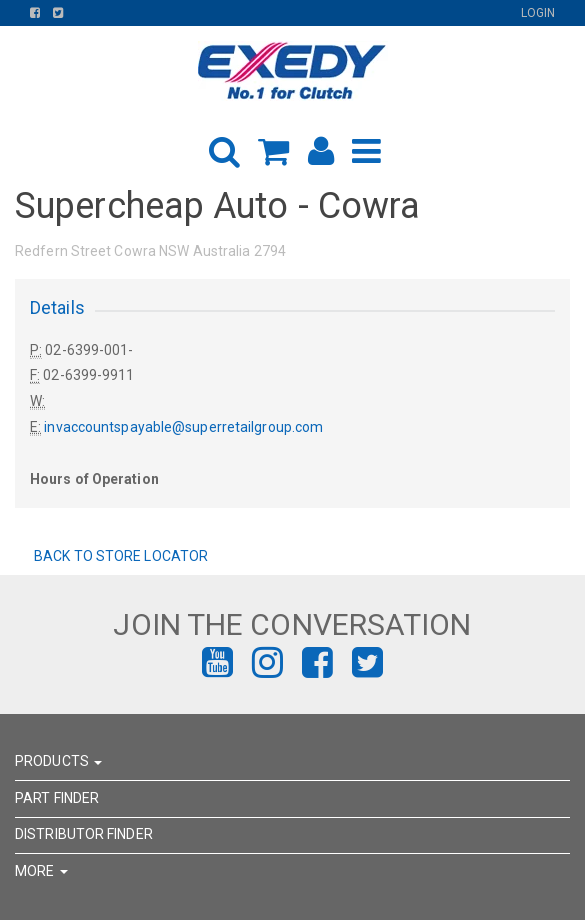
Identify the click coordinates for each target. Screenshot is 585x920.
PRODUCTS (58, 761)
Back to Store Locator (119, 556)
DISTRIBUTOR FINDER (84, 834)
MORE (41, 871)
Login (538, 13)
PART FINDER (57, 798)
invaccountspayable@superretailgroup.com (183, 427)
